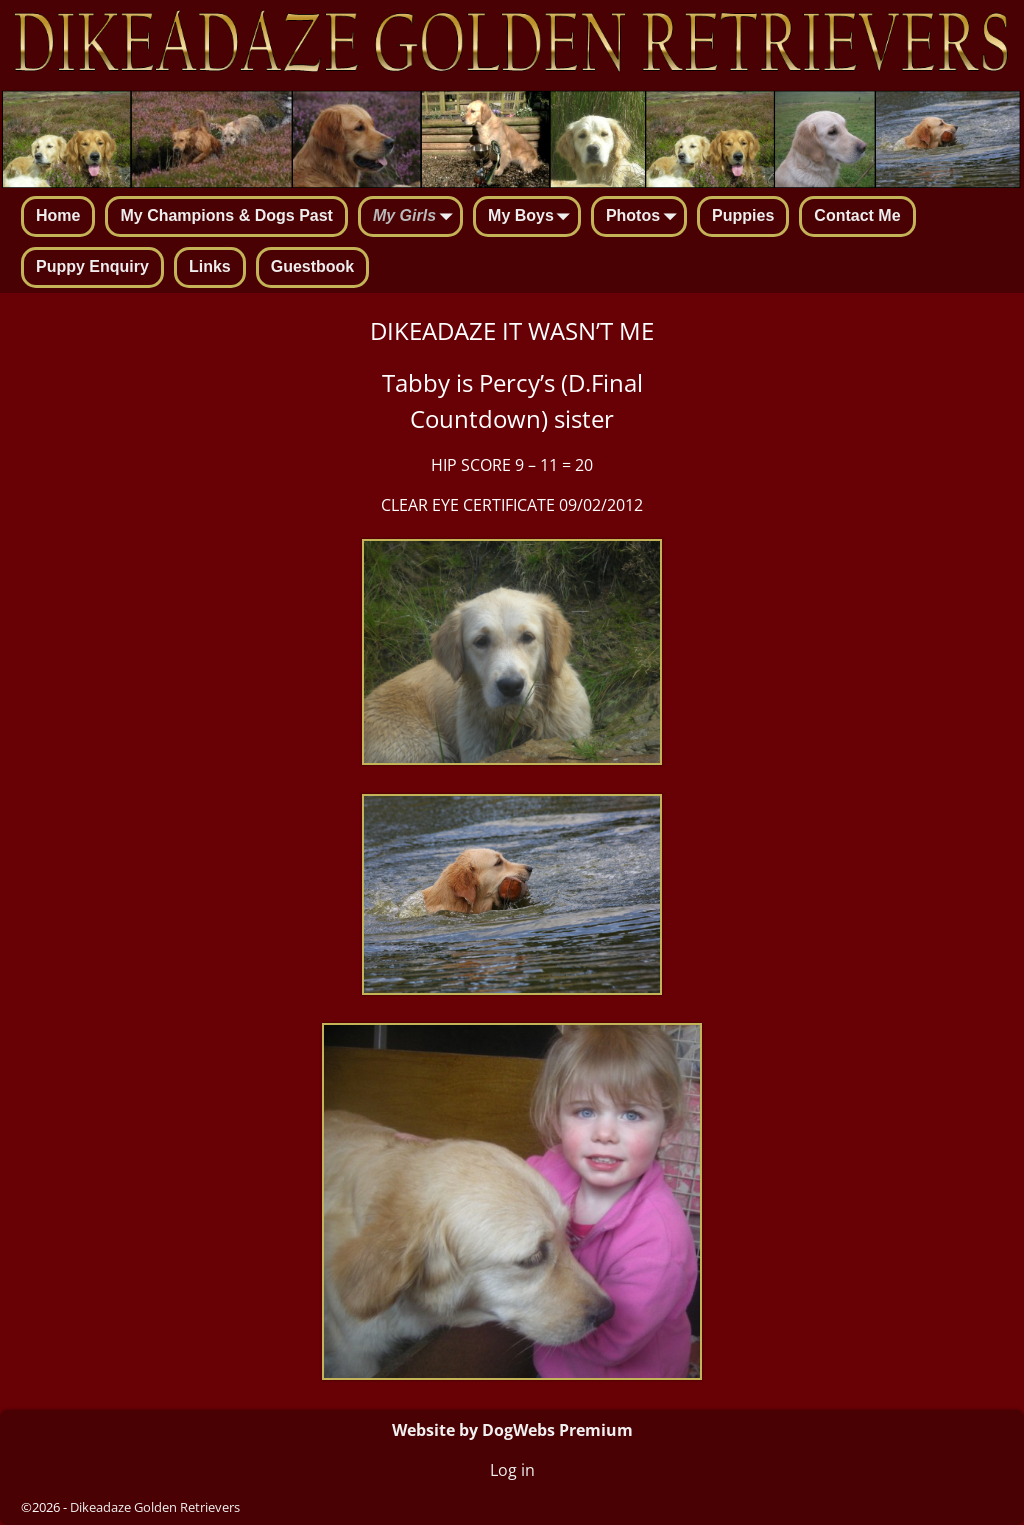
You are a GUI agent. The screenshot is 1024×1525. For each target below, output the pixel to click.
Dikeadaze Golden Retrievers (155, 1507)
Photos (645, 218)
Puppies (743, 215)
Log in (512, 1470)
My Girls (416, 218)
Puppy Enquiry (92, 266)
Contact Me (857, 215)
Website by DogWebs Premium (512, 1430)
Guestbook (313, 266)
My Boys (533, 218)
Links (210, 266)
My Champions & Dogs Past (226, 215)
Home (58, 215)
